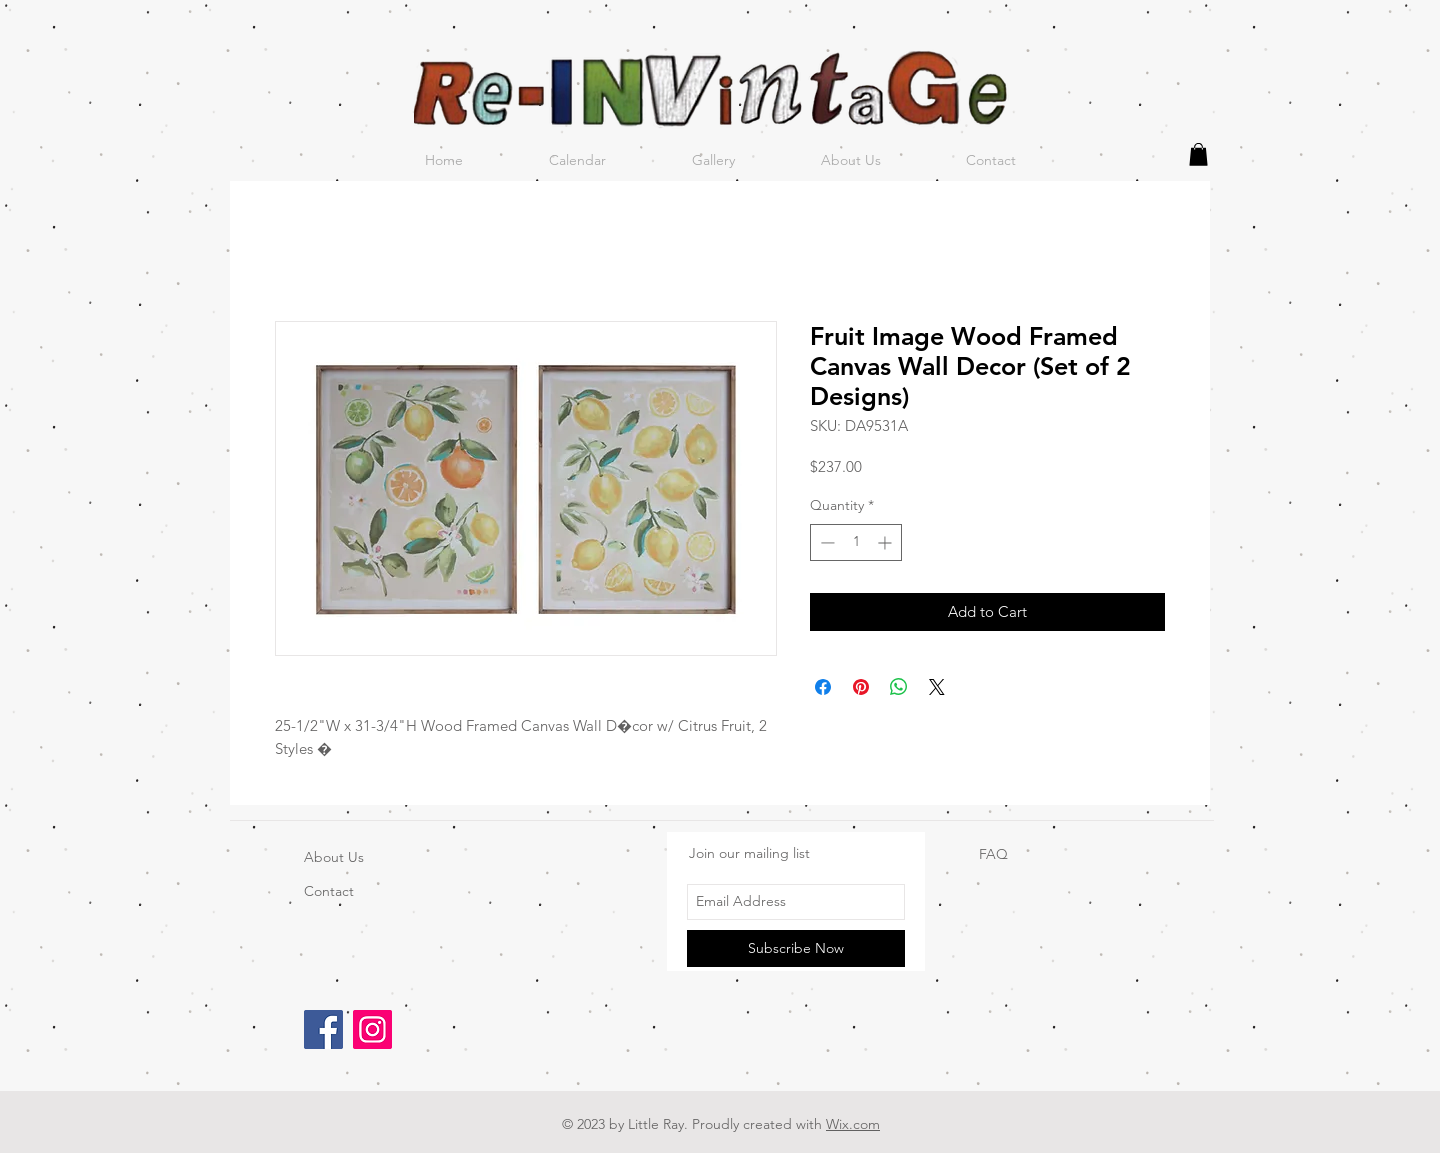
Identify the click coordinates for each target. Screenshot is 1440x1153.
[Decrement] (825, 542)
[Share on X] (937, 687)
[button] (1198, 154)
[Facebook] (323, 1029)
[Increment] (886, 542)
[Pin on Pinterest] (861, 687)
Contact (329, 891)
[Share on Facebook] (823, 687)
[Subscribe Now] (796, 948)
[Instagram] (372, 1029)
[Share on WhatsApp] (899, 687)
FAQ (993, 854)
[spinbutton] (856, 542)
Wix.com (853, 1124)
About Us (334, 857)
